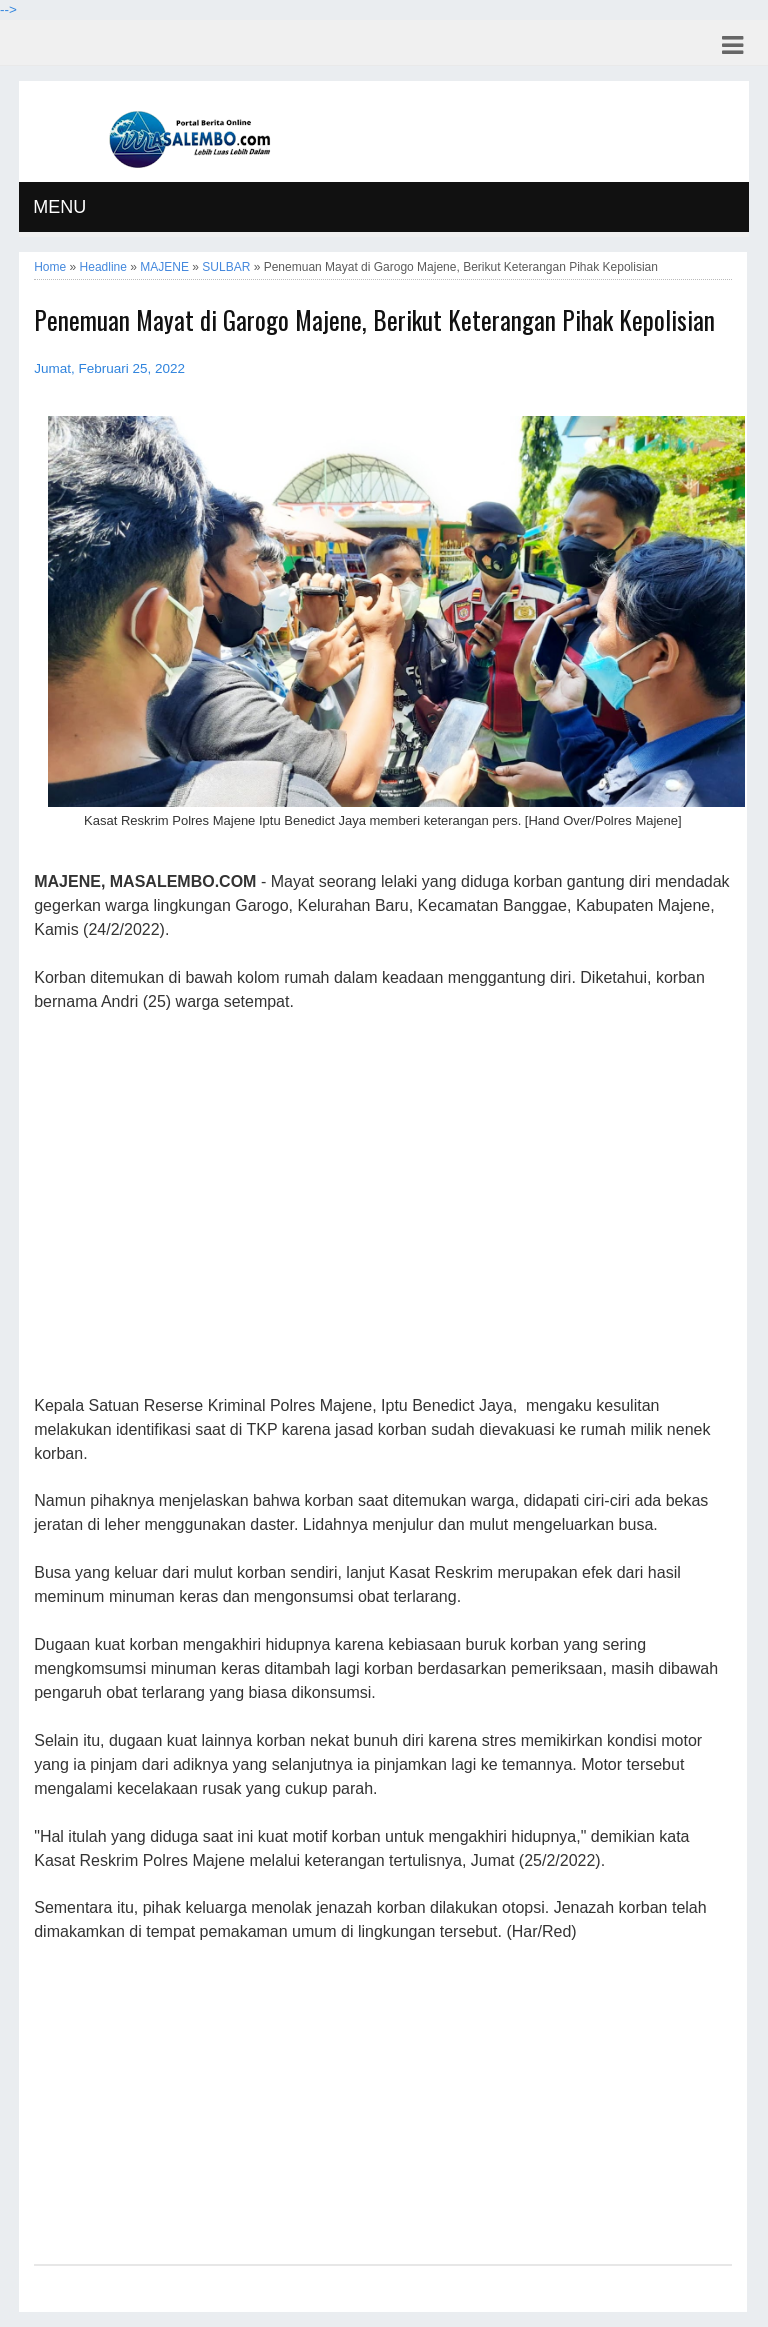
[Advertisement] (382, 1205)
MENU (59, 207)
